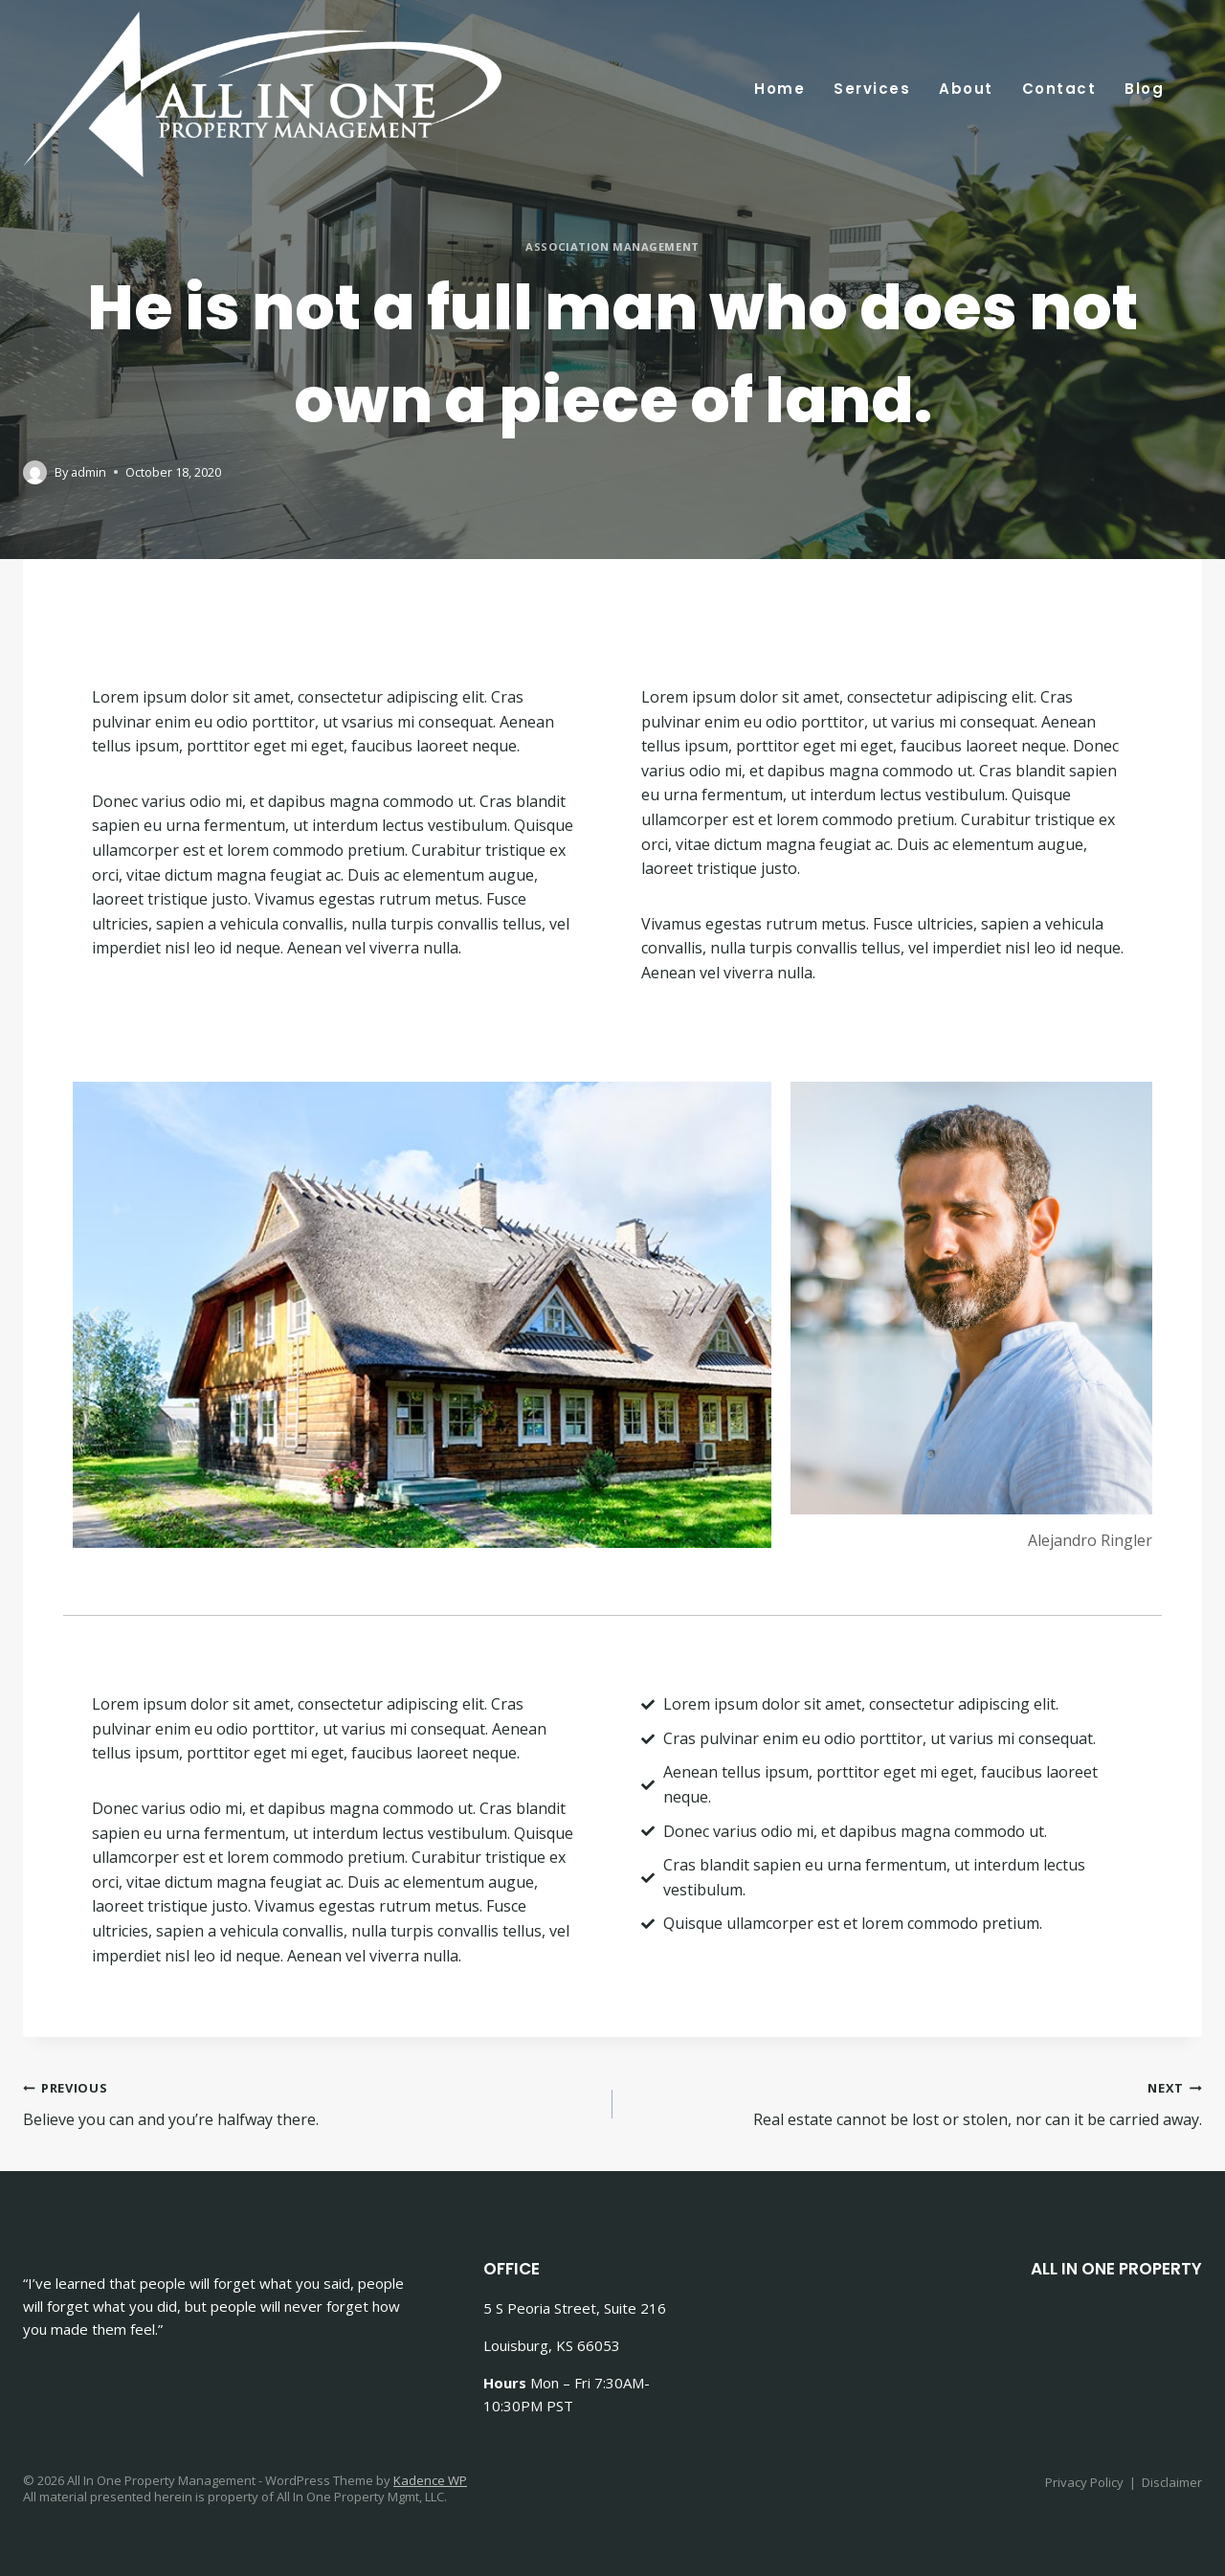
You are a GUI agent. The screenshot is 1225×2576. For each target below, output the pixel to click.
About (966, 88)
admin (88, 473)
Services (872, 88)
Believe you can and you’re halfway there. (310, 2103)
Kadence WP (430, 2480)
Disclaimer (1172, 2482)
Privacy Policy (1084, 2482)
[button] (94, 1316)
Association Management (612, 247)
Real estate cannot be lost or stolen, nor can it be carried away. (915, 2103)
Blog (1144, 88)
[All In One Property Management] (262, 94)
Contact (1059, 88)
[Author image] (35, 473)
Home (779, 88)
